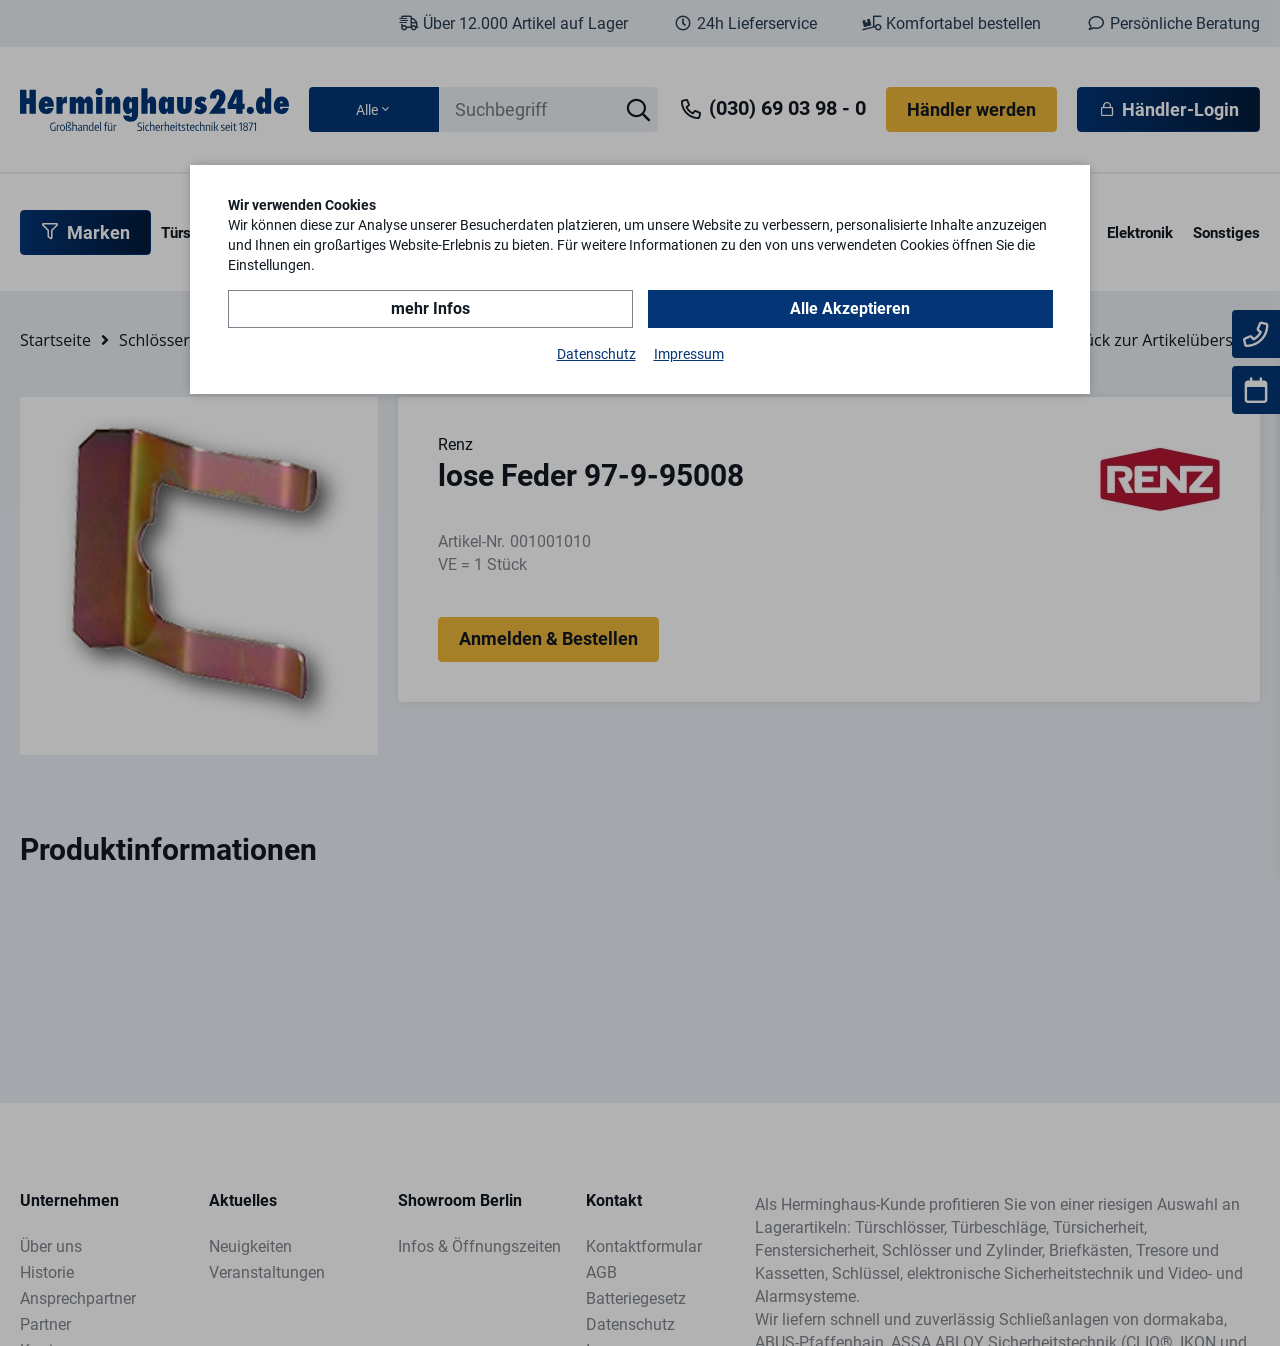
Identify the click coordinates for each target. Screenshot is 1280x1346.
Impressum (689, 354)
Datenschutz (596, 354)
